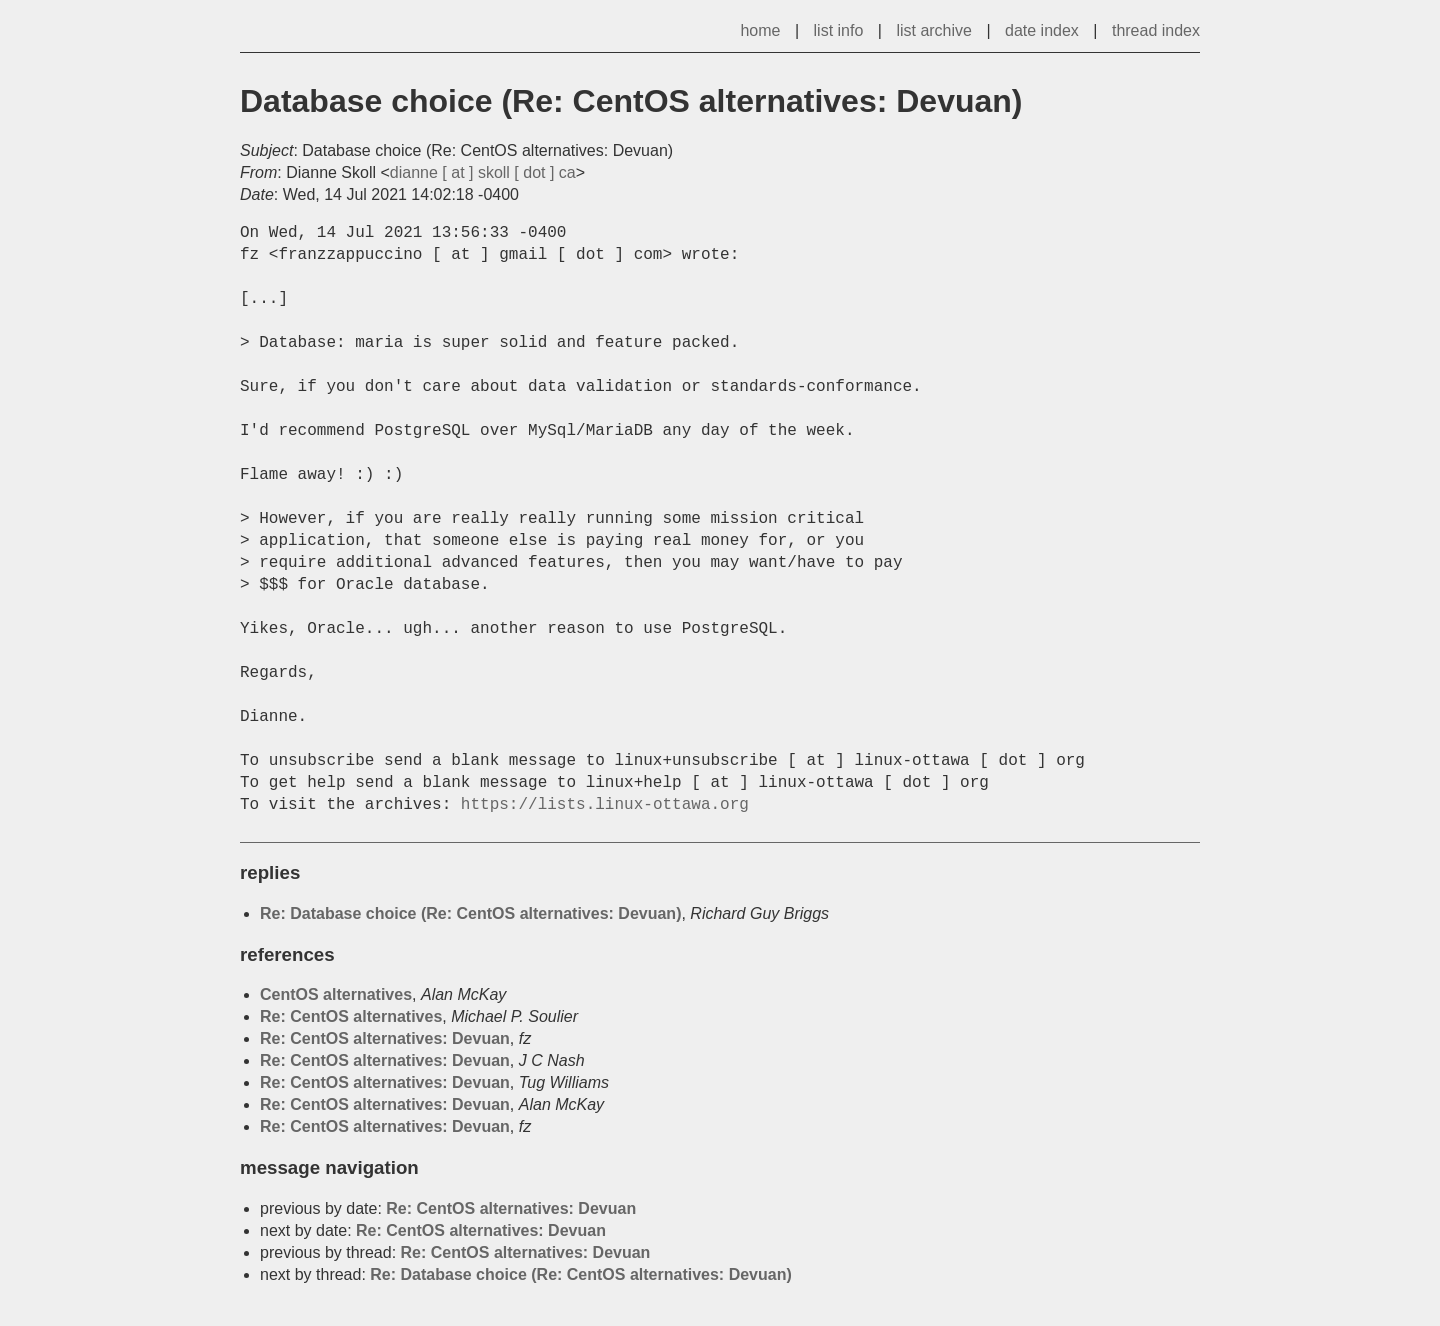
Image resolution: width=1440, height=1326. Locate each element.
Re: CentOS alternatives (351, 1016)
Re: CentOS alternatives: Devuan (385, 1038)
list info (839, 30)
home (760, 30)
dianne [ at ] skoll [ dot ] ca (483, 172)
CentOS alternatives (336, 994)
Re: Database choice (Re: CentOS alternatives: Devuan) (470, 913)
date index (1042, 30)
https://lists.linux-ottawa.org (605, 805)
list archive (934, 30)
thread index (1156, 30)
